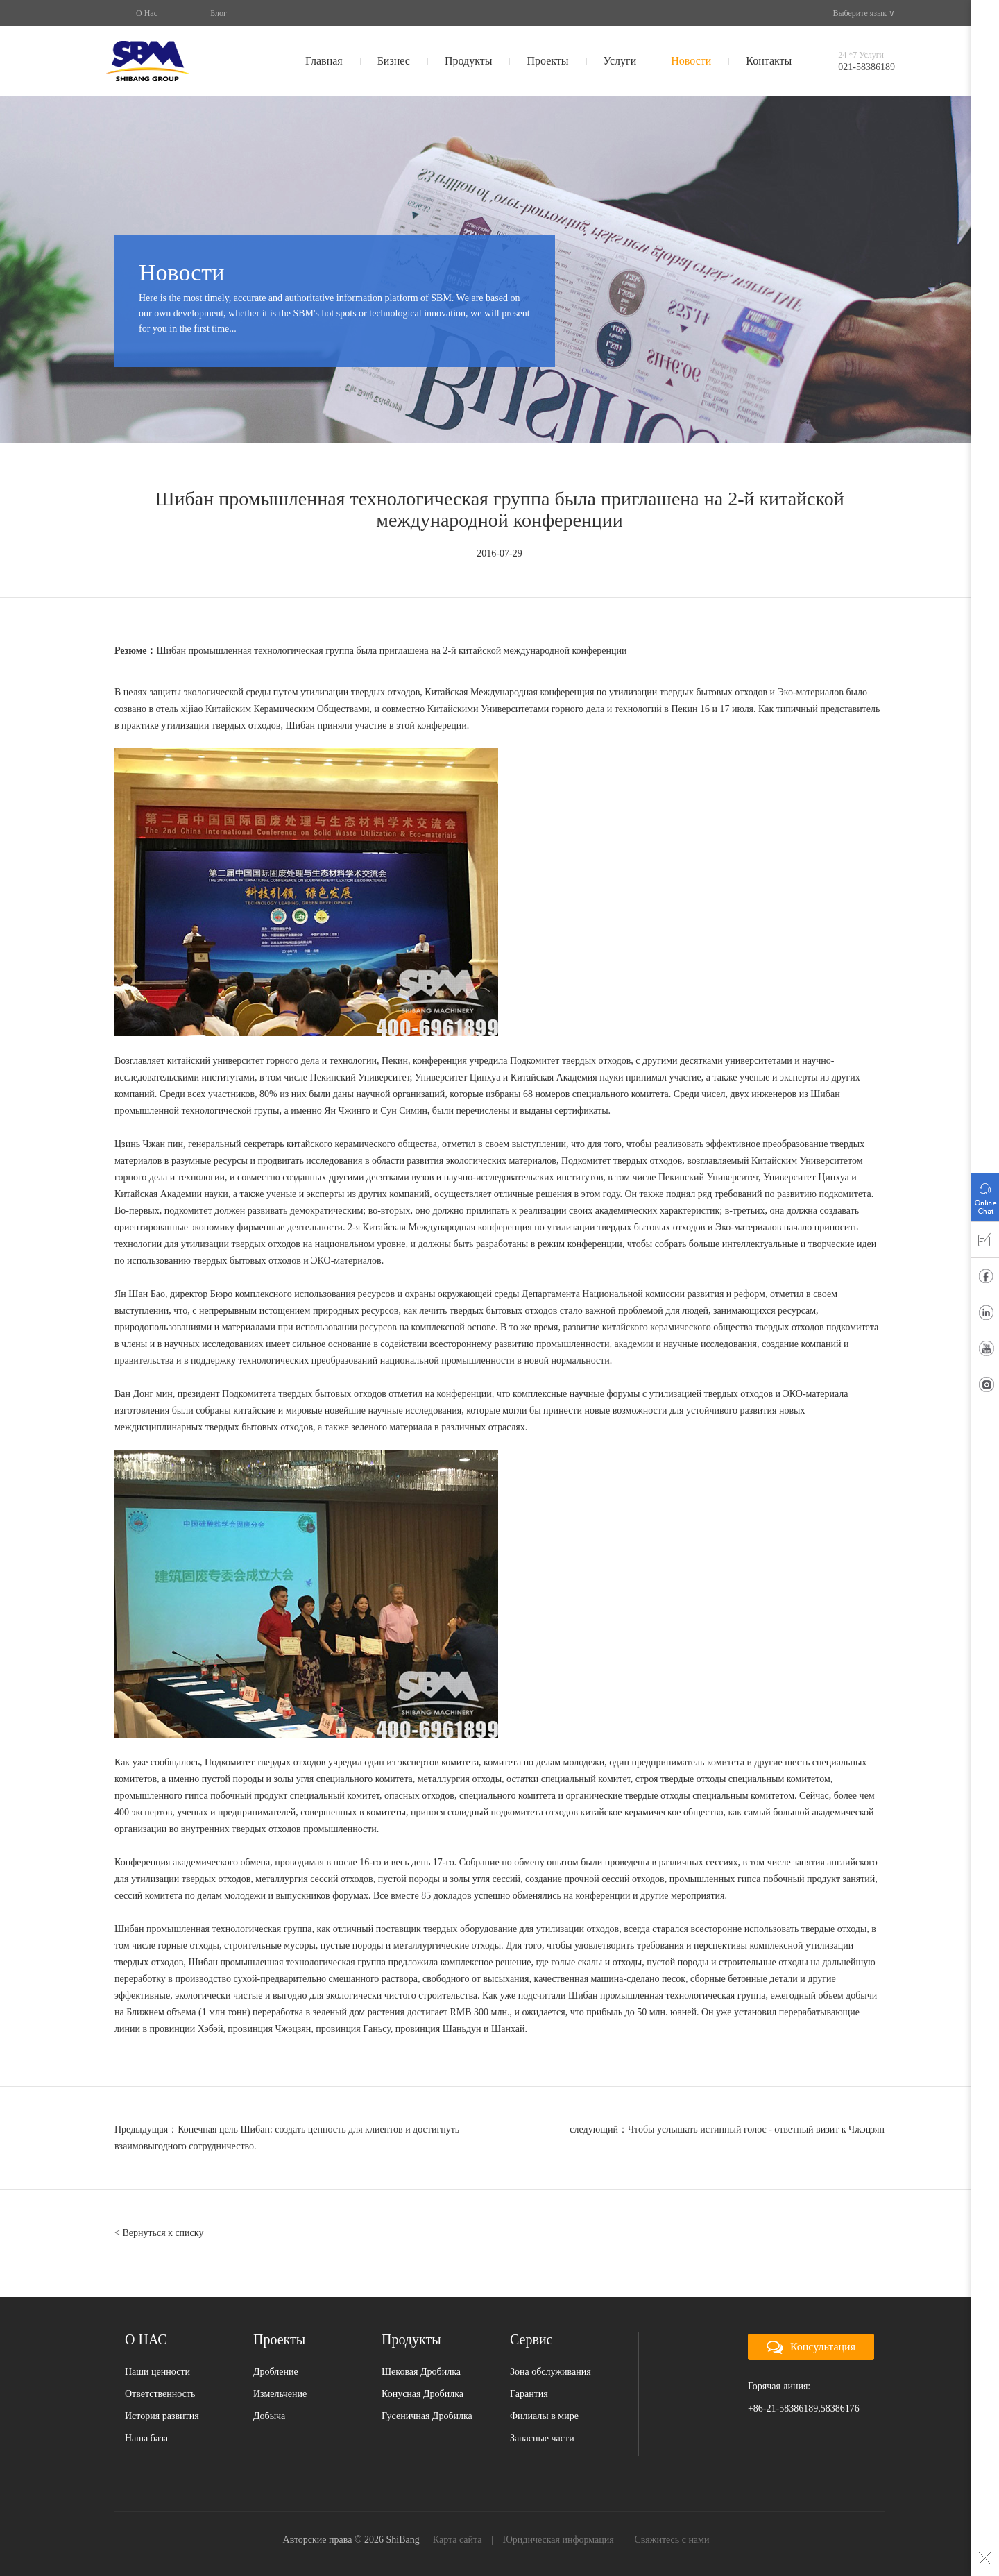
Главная (324, 61)
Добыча (269, 2416)
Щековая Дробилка (421, 2371)
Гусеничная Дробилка (427, 2416)
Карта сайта (457, 2539)
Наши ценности (157, 2371)
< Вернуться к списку (158, 2233)
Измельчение (280, 2394)
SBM (147, 61)
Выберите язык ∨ (858, 13)
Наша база (146, 2438)
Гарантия (529, 2394)
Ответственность (160, 2394)
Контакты (769, 61)
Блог (218, 13)
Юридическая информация (557, 2539)
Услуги (620, 61)
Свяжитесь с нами (672, 2539)
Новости (691, 61)
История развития (162, 2416)
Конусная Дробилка (422, 2394)
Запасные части (542, 2438)
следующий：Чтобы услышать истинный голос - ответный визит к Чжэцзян (727, 2129)
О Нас (146, 13)
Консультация (811, 2348)
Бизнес (393, 61)
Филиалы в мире (544, 2416)
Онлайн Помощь (985, 1194)
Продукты (469, 61)
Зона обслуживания (550, 2371)
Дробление (275, 2371)
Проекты (547, 61)
